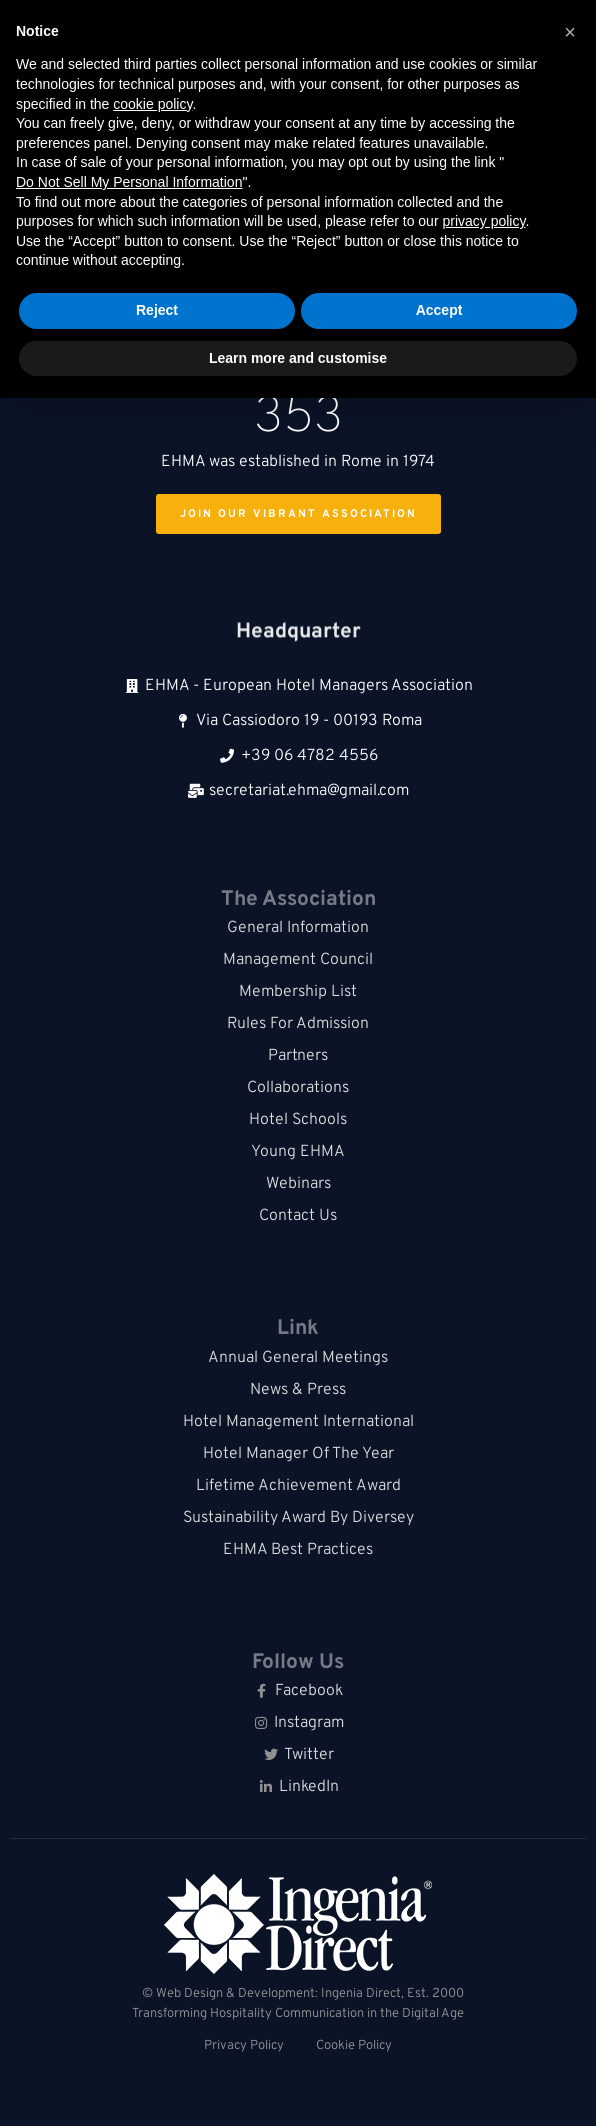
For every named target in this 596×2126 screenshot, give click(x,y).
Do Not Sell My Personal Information (129, 182)
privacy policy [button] (483, 221)
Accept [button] (439, 310)
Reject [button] (157, 310)
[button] (570, 32)
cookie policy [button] (152, 104)
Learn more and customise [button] (298, 358)
